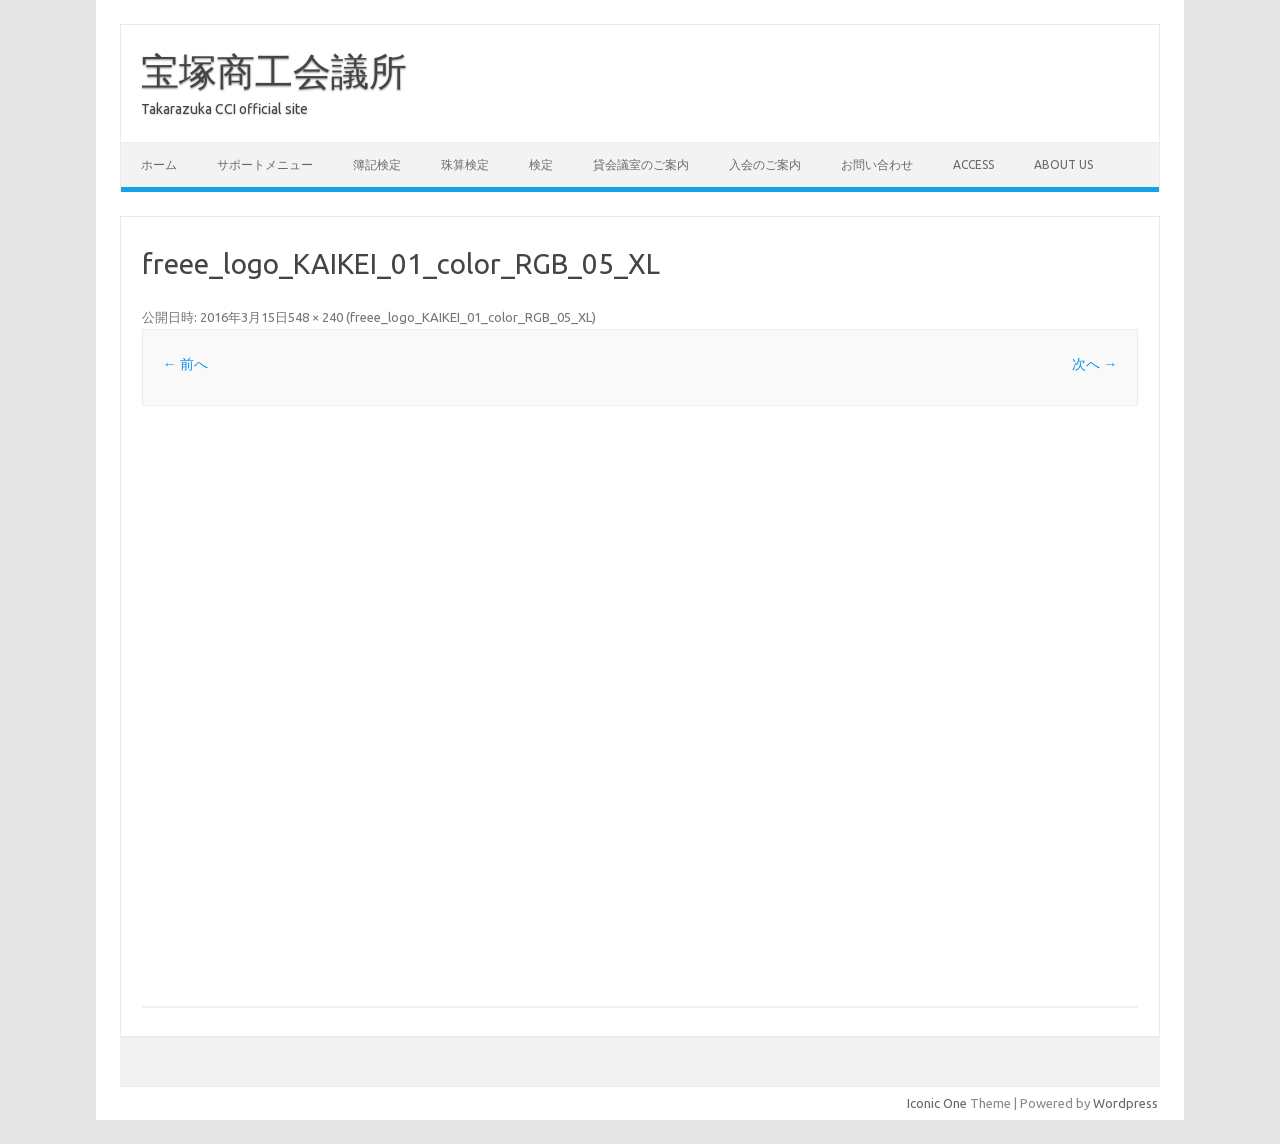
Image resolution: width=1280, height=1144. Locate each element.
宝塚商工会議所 (274, 71)
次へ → (1094, 364)
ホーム (159, 164)
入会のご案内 (765, 164)
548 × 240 (315, 317)
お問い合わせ (877, 164)
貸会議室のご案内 (641, 164)
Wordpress (1125, 1103)
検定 (541, 164)
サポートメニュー (265, 164)
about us (1063, 164)
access (973, 164)
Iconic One (937, 1103)
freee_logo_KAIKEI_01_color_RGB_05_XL (471, 317)
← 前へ (185, 364)
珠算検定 (465, 164)
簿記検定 (377, 164)
